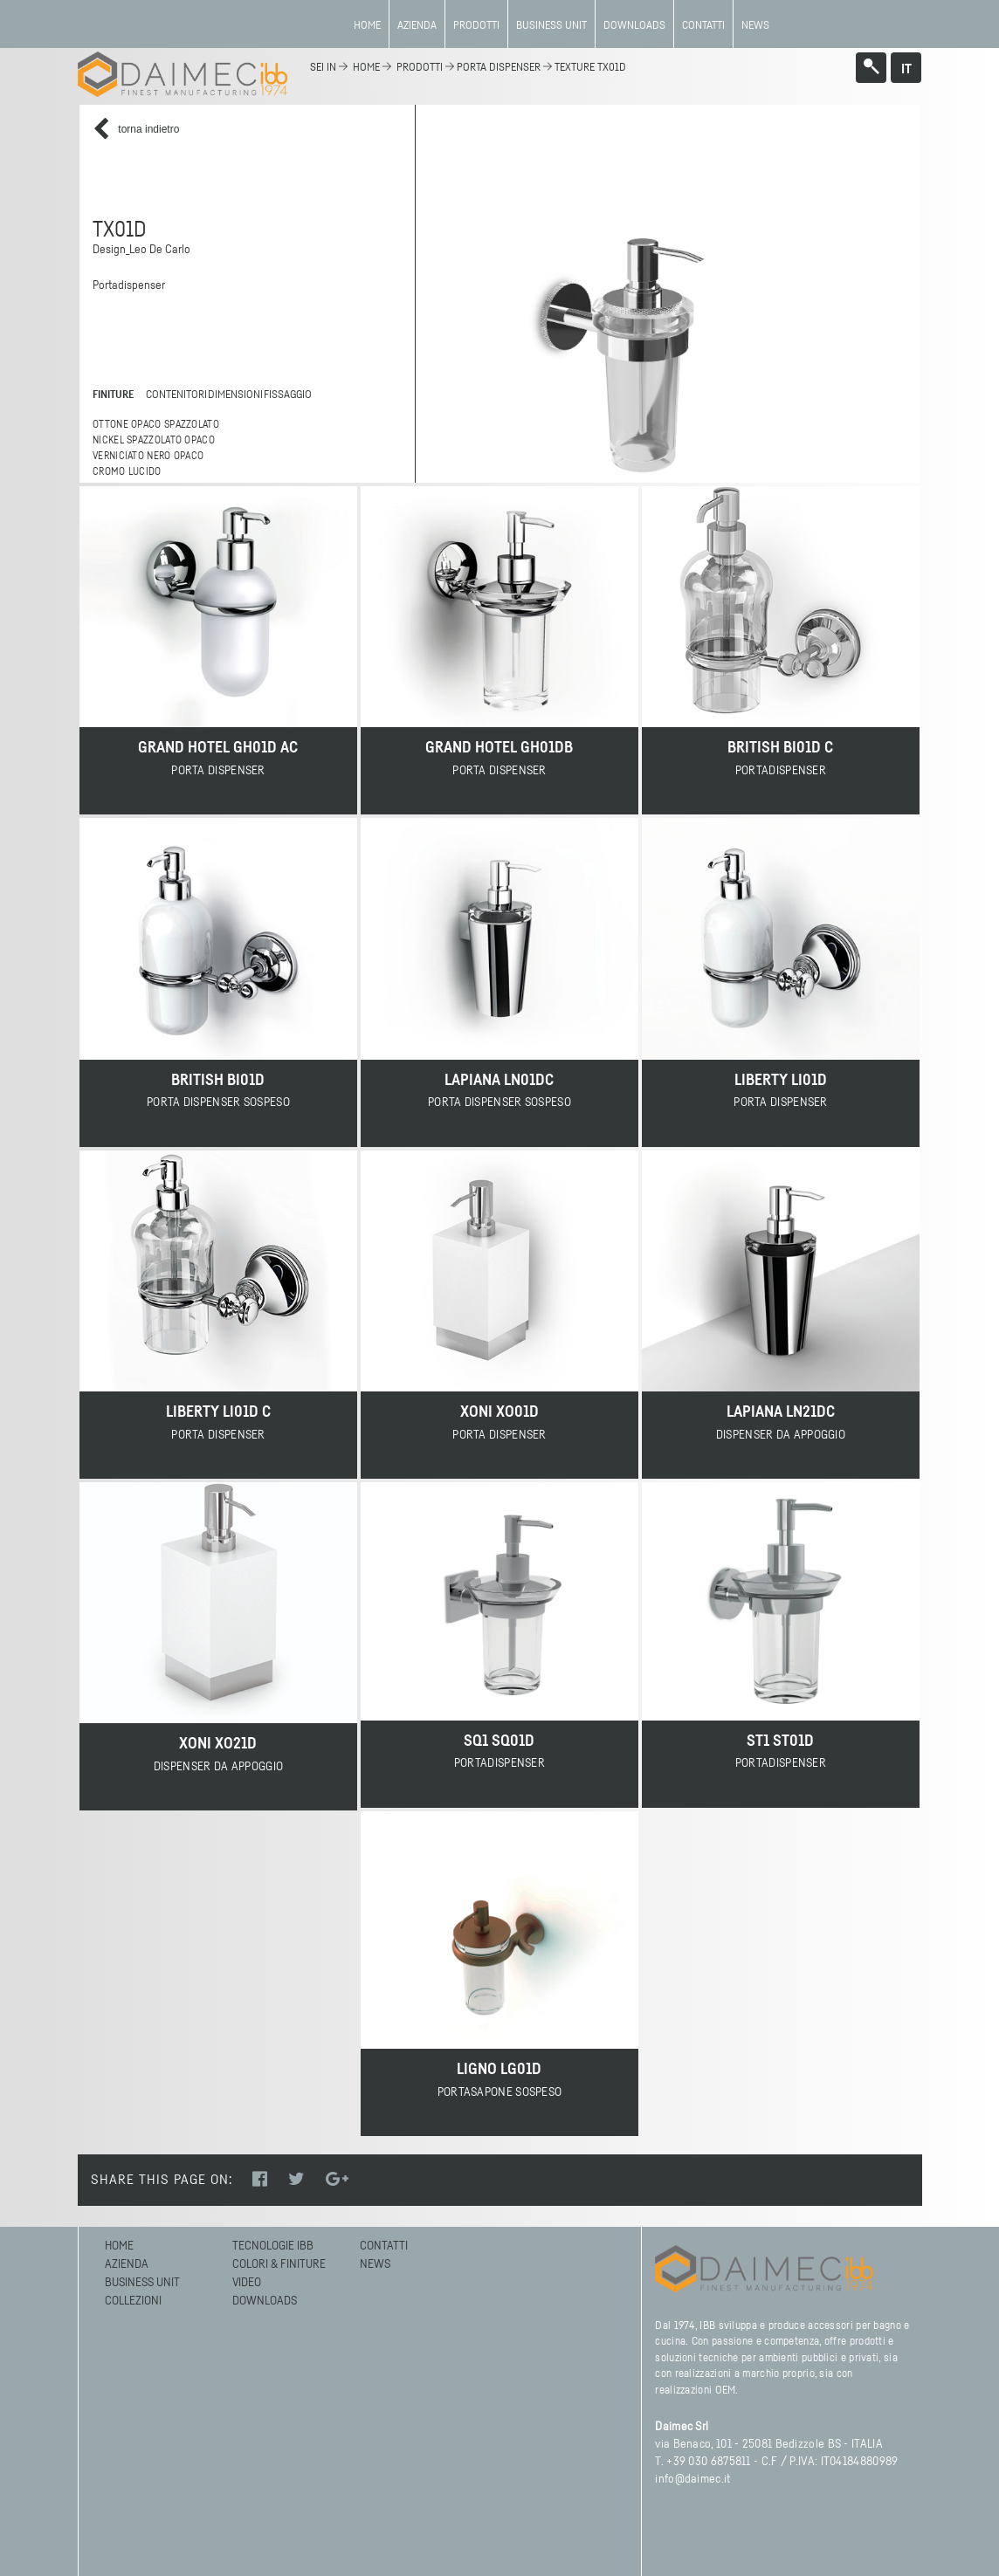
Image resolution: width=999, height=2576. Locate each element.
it (906, 69)
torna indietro (136, 129)
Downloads (634, 25)
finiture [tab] (113, 395)
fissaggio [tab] (285, 395)
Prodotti (476, 25)
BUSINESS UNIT (551, 25)
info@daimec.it (692, 2479)
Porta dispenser (499, 67)
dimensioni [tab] (232, 395)
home (366, 67)
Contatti (703, 25)
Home (367, 25)
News (755, 25)
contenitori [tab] (172, 395)
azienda (417, 25)
